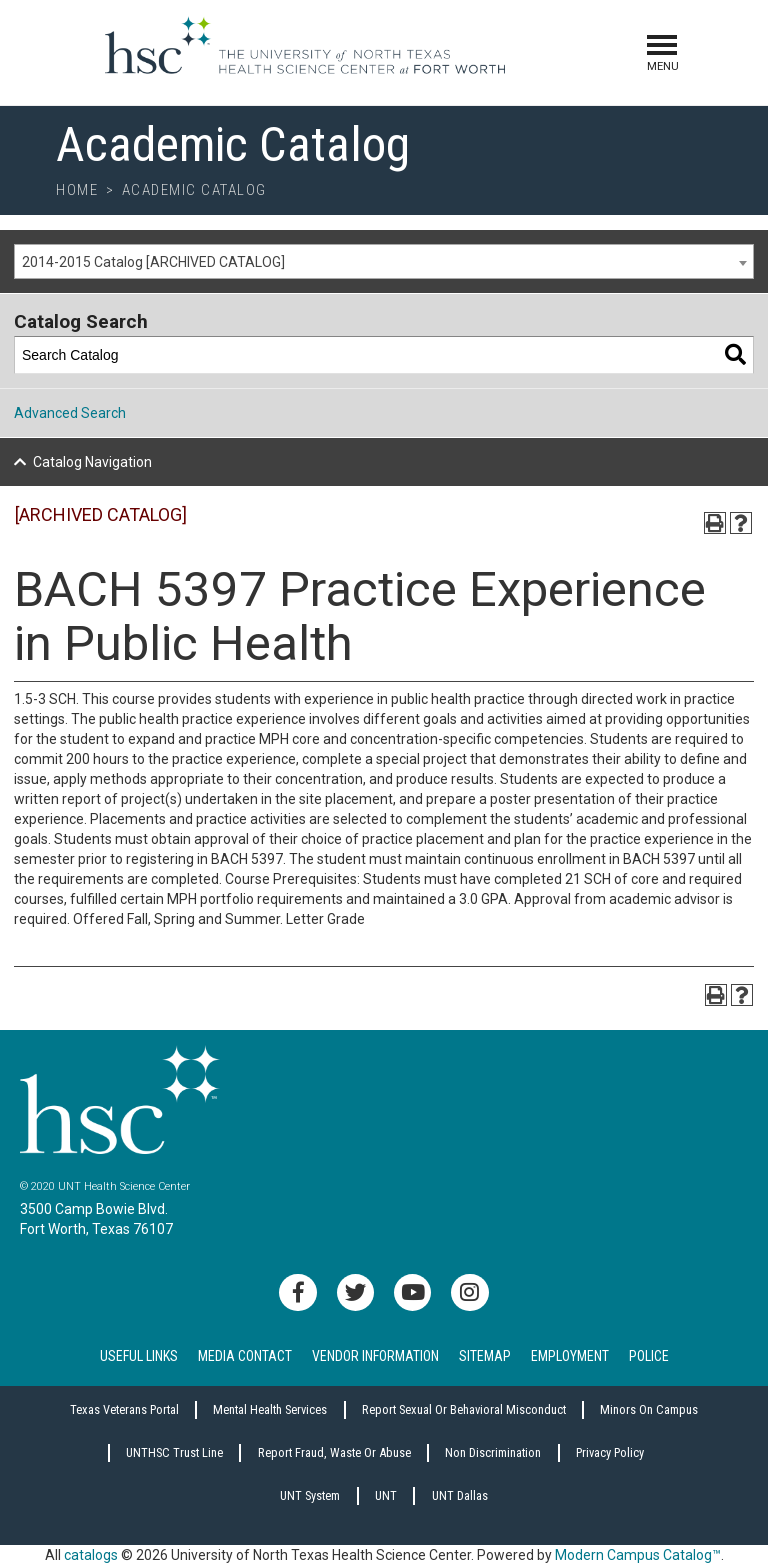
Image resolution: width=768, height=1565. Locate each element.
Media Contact (245, 1356)
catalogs (91, 1555)
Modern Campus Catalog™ (638, 1555)
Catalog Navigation (92, 462)
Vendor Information (375, 1356)
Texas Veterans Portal (124, 1409)
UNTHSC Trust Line (174, 1452)
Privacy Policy (610, 1452)
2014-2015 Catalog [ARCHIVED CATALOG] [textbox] (153, 262)
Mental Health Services (270, 1409)
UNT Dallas (460, 1495)
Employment (570, 1356)
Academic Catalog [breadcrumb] (194, 190)
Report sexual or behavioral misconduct (464, 1409)
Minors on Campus (649, 1409)
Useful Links (139, 1356)
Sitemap (485, 1356)
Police (649, 1356)
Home (77, 190)
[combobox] (384, 261)
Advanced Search (70, 413)
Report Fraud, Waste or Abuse (334, 1452)
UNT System (310, 1495)
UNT (386, 1495)
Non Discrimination (493, 1452)
